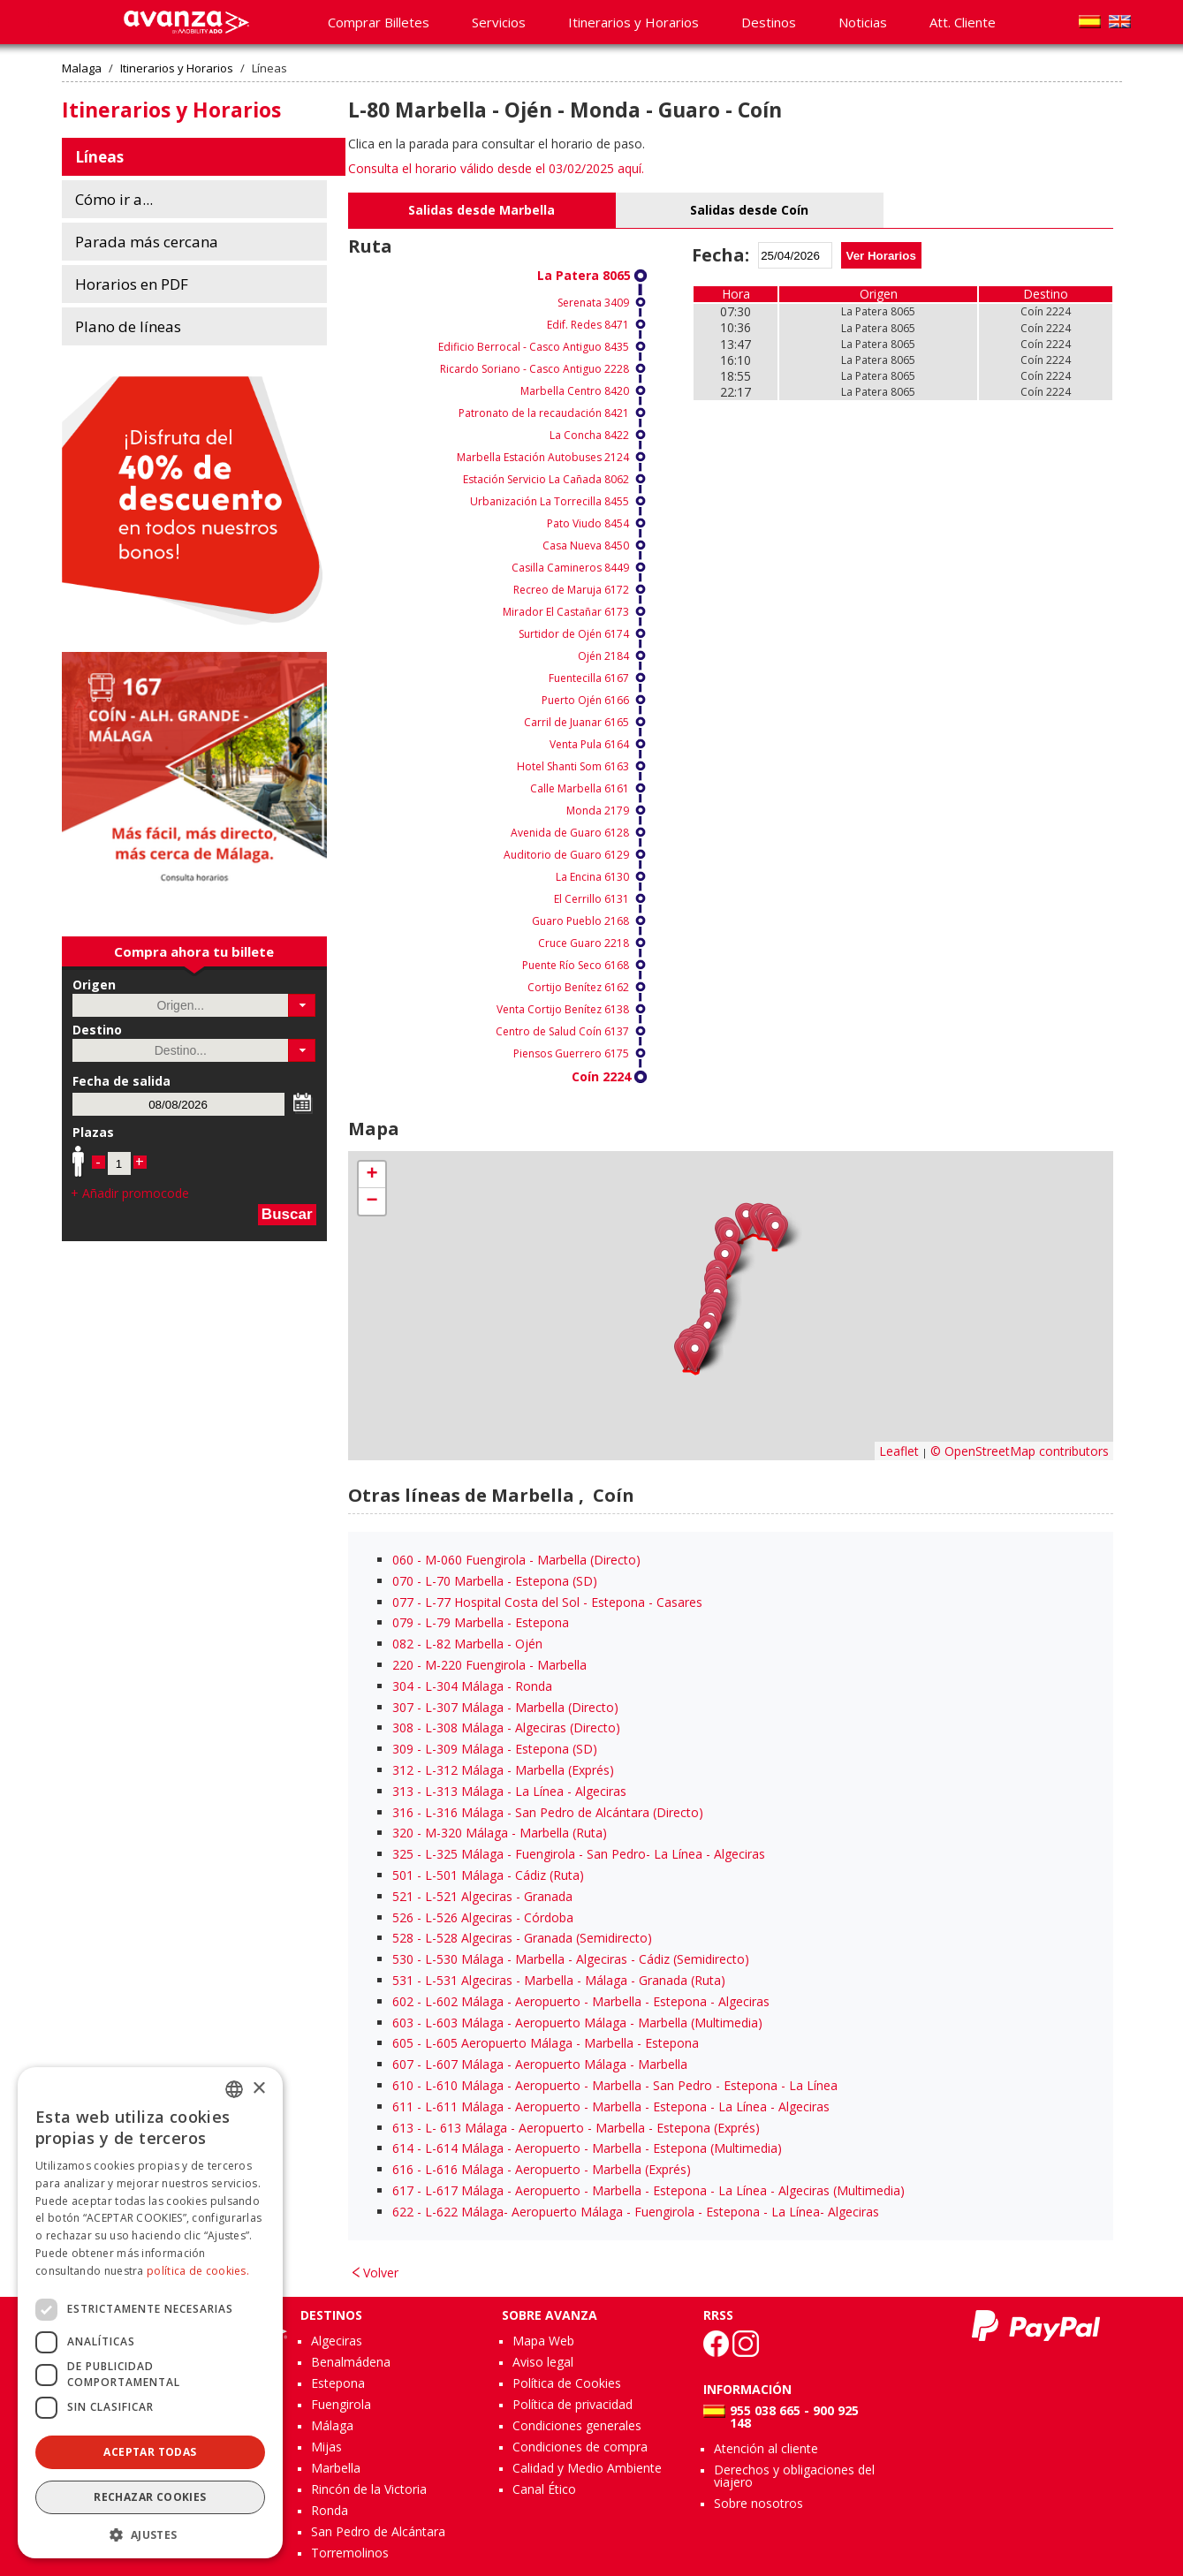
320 (402, 1832)
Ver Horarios (881, 255)
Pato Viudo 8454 (588, 523)
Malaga (82, 68)
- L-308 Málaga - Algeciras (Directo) (506, 1727)
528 (402, 1937)
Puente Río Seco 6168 (575, 965)
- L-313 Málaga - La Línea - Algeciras (509, 1791)
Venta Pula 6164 (589, 744)
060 (402, 1559)
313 (402, 1791)
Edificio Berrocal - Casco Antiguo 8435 (533, 346)
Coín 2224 (601, 1076)
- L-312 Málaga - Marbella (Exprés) (503, 1770)
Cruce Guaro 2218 (583, 943)
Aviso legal (542, 2361)
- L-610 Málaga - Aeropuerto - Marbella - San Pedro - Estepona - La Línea (615, 2085)
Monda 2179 (597, 810)
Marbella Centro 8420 (574, 390)
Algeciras (336, 2340)
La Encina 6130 (592, 876)
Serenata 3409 (593, 302)
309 (402, 1748)
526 (402, 1917)
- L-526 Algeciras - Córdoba (482, 1917)
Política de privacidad (572, 2404)
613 (402, 2127)
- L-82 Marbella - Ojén (467, 1643)
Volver (380, 2272)
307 (402, 1707)
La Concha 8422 (589, 435)
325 (402, 1853)
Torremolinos (350, 2552)
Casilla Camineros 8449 (570, 567)
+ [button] (371, 1175)
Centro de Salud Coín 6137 (562, 1031)
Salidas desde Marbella (481, 209)
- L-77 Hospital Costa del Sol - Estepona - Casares (547, 1602)
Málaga (332, 2425)
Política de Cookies (566, 2383)
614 (402, 2148)
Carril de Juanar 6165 (576, 722)
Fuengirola (341, 2404)
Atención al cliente (766, 2448)
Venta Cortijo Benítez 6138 (563, 1009)
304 (402, 1686)
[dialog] (150, 2312)
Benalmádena (351, 2361)
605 (402, 2042)
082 (402, 1643)
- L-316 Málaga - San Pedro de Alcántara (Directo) (547, 1812)
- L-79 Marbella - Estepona (480, 1622)
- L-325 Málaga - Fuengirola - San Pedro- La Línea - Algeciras (578, 1853)
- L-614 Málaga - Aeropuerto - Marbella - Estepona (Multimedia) (587, 2148)
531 (402, 1980)
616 (402, 2169)
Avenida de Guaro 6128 (570, 832)
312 (402, 1770)
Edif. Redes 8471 (588, 324)
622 (402, 2211)
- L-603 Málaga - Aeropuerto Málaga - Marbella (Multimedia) (577, 2022)
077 (402, 1602)
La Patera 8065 (584, 275)
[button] (301, 1005)
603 (402, 2022)
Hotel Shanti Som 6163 (573, 766)
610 (402, 2085)
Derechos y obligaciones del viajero (794, 2475)
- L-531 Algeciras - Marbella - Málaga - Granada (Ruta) (558, 1980)
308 (402, 1727)
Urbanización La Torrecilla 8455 (549, 501)
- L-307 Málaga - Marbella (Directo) (505, 1707)
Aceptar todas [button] (149, 2451)
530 (402, 1959)
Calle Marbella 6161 (579, 788)
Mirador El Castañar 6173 (566, 611)
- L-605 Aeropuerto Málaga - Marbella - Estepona (545, 2042)
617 (402, 2190)
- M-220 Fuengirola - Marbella (489, 1664)
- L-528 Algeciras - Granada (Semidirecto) (522, 1937)
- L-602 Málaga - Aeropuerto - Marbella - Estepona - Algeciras (581, 2001)
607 (402, 2064)
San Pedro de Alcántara (378, 2531)
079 (402, 1622)
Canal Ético (544, 2489)
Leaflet (899, 1451)
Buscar (287, 1214)
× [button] (258, 2088)
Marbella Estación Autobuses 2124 (543, 457)
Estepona (338, 2383)
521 (402, 1896)
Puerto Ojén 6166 (585, 700)
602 (402, 2001)
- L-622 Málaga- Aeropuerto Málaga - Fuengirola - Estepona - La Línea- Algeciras (635, 2211)
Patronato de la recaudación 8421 (544, 412)
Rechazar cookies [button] (150, 2496)
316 (402, 1812)
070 (402, 1580)
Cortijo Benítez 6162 (578, 987)
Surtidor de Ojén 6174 (574, 633)
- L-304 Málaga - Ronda (472, 1686)
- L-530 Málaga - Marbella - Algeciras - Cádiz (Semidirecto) (570, 1959)
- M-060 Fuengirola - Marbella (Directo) (516, 1559)
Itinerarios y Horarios (176, 68)
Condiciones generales (576, 2425)
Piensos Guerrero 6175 (571, 1053)
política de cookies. (198, 2270)
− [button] (371, 1201)
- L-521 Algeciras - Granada (482, 1896)
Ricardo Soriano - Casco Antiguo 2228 (534, 368)
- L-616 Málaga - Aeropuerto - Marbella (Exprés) (541, 2169)
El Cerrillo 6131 (591, 898)
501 (402, 1875)
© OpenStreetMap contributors (1019, 1451)
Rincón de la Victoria (369, 2489)
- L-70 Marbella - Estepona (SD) (494, 1580)
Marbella (335, 2467)
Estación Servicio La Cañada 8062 (546, 479)
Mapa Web (543, 2340)
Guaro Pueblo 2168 (580, 920)
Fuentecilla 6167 (589, 678)
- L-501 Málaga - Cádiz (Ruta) (488, 1875)
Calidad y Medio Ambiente (587, 2467)
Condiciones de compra (580, 2446)
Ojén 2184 (603, 655)
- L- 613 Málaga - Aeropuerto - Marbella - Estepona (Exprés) (576, 2127)
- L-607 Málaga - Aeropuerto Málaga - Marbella (539, 2064)
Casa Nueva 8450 (585, 545)
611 (402, 2106)
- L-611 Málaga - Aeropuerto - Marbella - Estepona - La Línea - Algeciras (611, 2106)
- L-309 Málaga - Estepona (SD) (494, 1748)
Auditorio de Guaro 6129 (566, 854)
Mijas (326, 2446)
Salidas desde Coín (749, 209)
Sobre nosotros (758, 2503)
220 (402, 1664)
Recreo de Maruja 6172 (571, 589)
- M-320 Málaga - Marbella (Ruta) (499, 1832)
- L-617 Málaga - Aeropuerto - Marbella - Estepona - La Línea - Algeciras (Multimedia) (648, 2190)
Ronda (329, 2510)
